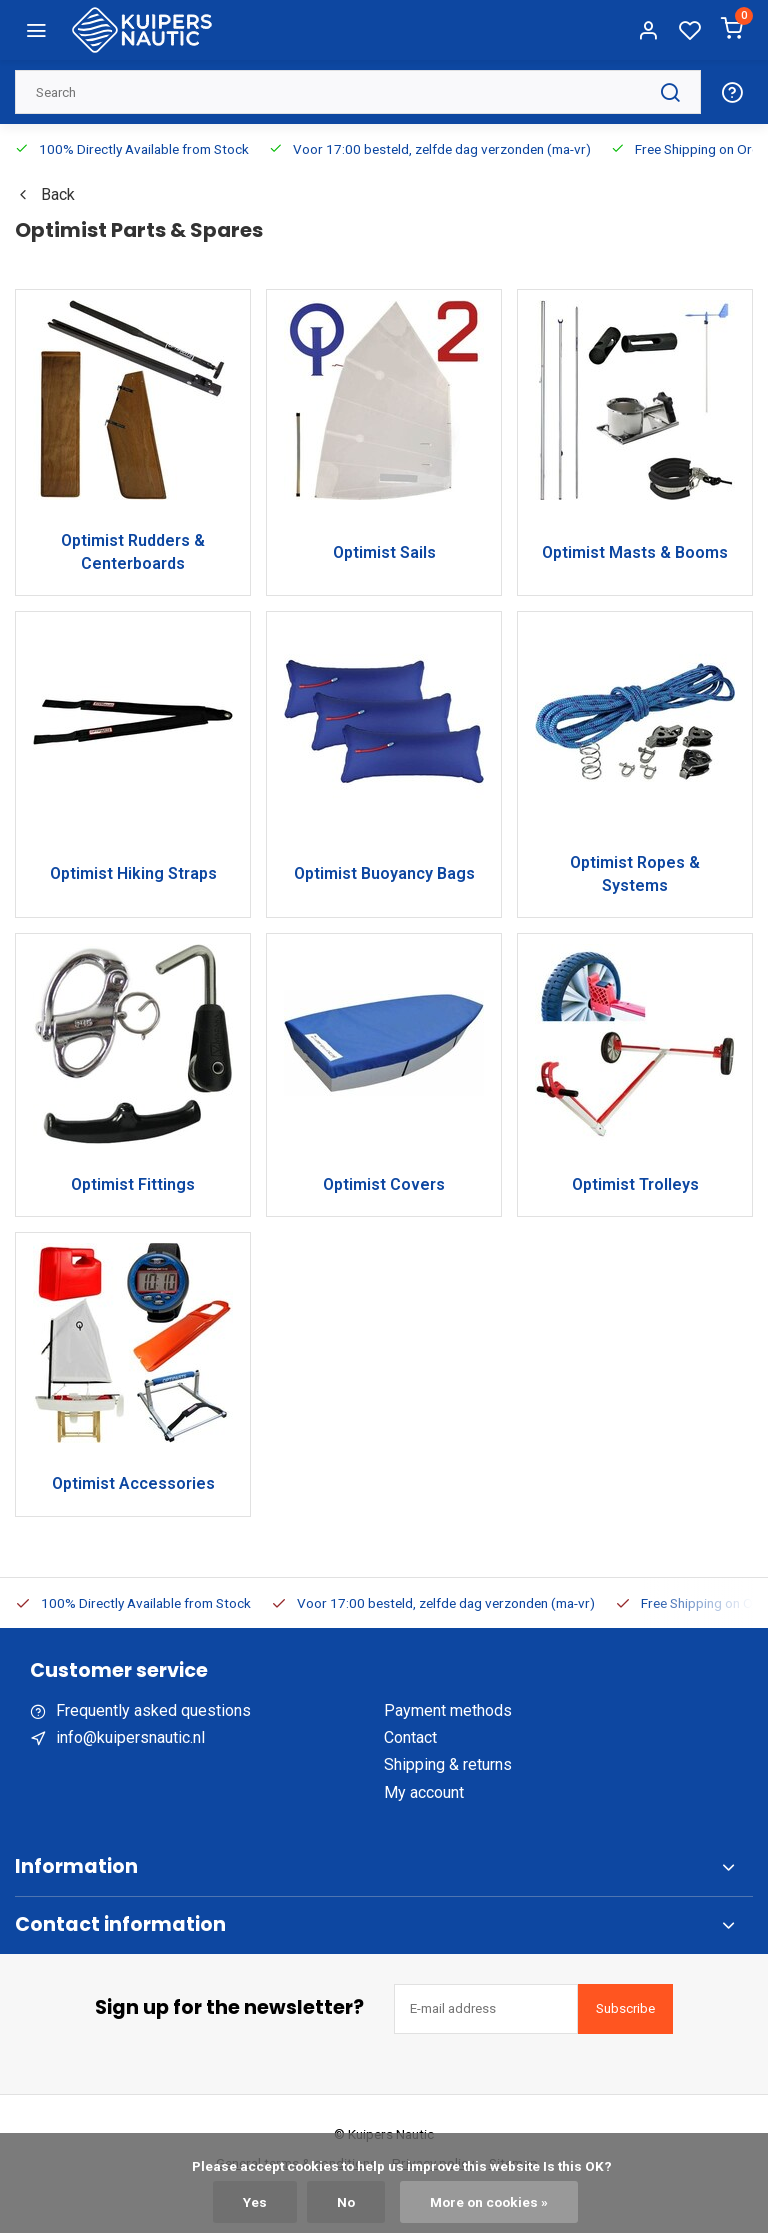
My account (424, 1792)
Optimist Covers (384, 1184)
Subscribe (625, 2008)
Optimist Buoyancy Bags (384, 873)
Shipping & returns (448, 1764)
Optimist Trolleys (635, 1184)
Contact (410, 1737)
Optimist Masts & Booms (635, 552)
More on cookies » (489, 2202)
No (346, 2202)
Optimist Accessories (133, 1483)
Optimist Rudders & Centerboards (133, 551)
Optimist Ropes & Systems (635, 873)
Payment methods (448, 1710)
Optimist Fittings (133, 1184)
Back (45, 194)
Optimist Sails (384, 552)
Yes (255, 2202)
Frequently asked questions (153, 1710)
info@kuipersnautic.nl (130, 1737)
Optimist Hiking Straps (133, 873)
